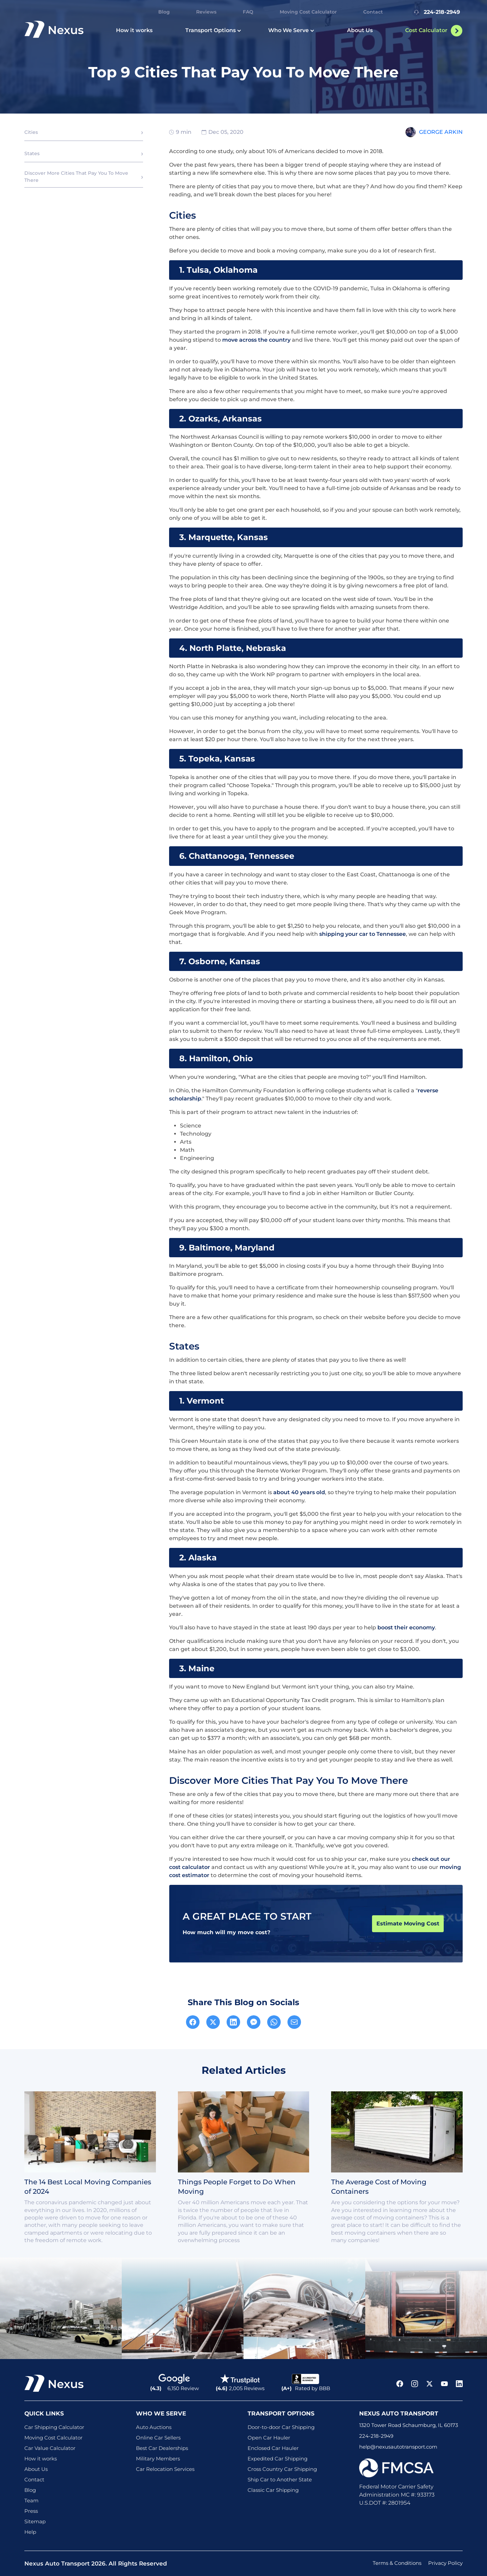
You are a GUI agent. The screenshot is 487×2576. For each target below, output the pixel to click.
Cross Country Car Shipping (282, 2469)
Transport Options (213, 30)
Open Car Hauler (269, 2437)
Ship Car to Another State (280, 2479)
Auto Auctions (153, 2427)
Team (31, 2500)
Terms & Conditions (397, 2563)
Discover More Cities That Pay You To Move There (76, 176)
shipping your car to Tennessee (362, 934)
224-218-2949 (436, 12)
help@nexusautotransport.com (398, 2447)
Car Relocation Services (165, 2469)
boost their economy (406, 1627)
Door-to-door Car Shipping (281, 2427)
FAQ (248, 12)
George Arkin (441, 132)
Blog (164, 12)
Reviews (206, 12)
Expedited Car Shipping (277, 2458)
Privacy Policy (445, 2563)
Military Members (158, 2458)
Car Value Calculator (49, 2448)
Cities (31, 132)
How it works (134, 30)
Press (31, 2511)
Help (30, 2532)
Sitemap (35, 2521)
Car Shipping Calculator (54, 2427)
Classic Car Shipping (273, 2490)
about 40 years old (299, 1492)
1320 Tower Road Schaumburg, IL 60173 (408, 2425)
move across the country (256, 340)
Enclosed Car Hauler (273, 2448)
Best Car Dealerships (162, 2448)
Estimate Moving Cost (407, 1923)
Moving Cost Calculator (308, 12)
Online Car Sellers (158, 2437)
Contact (373, 12)
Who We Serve (291, 30)
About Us (360, 30)
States (32, 153)
